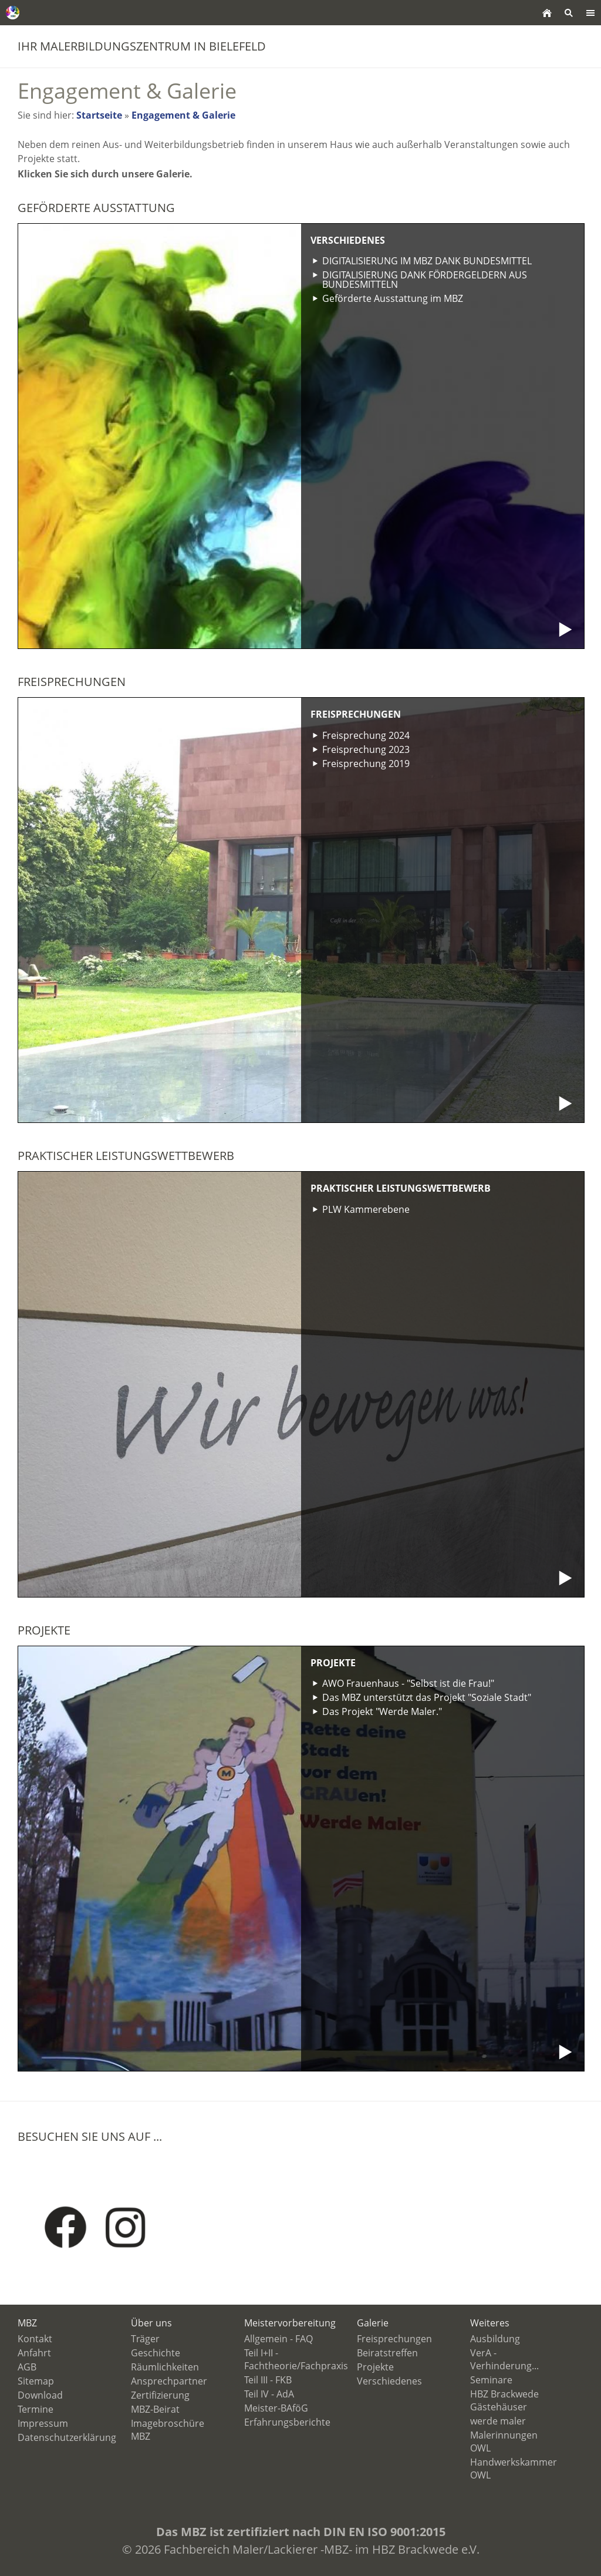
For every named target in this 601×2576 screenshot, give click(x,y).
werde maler (498, 2420)
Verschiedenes (347, 240)
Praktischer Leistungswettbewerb (400, 1188)
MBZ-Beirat (155, 2409)
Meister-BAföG (276, 2408)
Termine (35, 2409)
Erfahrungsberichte (287, 2422)
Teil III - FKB (268, 2379)
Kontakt (35, 2338)
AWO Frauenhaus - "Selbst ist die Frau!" (408, 1683)
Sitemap (36, 2381)
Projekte (333, 1662)
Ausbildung (495, 2338)
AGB (27, 2366)
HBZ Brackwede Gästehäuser (504, 2400)
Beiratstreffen (387, 2352)
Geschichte (155, 2352)
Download (40, 2395)
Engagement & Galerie (183, 115)
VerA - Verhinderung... (504, 2359)
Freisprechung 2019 (366, 763)
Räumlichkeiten (165, 2366)
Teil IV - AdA (269, 2393)
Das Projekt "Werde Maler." (382, 1711)
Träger (145, 2338)
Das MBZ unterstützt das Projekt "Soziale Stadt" (426, 1697)
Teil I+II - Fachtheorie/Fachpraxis (296, 2359)
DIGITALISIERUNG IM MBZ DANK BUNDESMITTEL (427, 260)
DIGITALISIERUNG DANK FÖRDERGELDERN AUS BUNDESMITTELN (424, 279)
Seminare (491, 2379)
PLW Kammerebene (366, 1209)
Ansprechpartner (169, 2381)
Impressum (43, 2423)
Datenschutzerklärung (67, 2437)
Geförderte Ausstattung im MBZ (392, 298)
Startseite (99, 115)
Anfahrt (34, 2352)
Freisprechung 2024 (366, 735)
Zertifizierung (160, 2395)
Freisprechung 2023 (366, 749)
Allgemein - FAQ (278, 2338)
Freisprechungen (355, 714)
